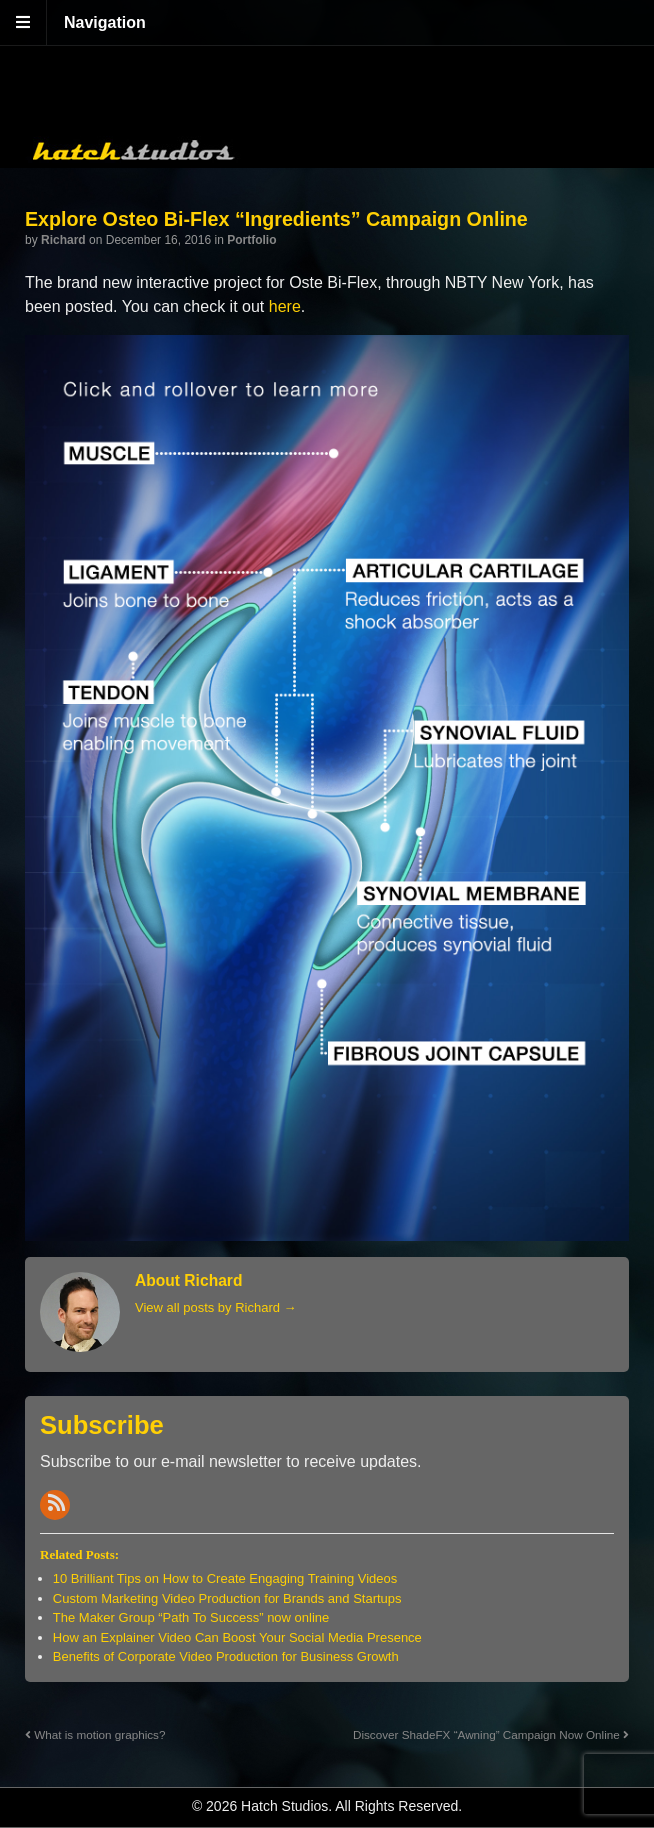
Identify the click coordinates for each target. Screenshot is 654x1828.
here (285, 306)
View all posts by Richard (216, 1307)
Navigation (105, 22)
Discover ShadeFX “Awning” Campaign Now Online (491, 1734)
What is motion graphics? (95, 1734)
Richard (63, 240)
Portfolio (251, 240)
